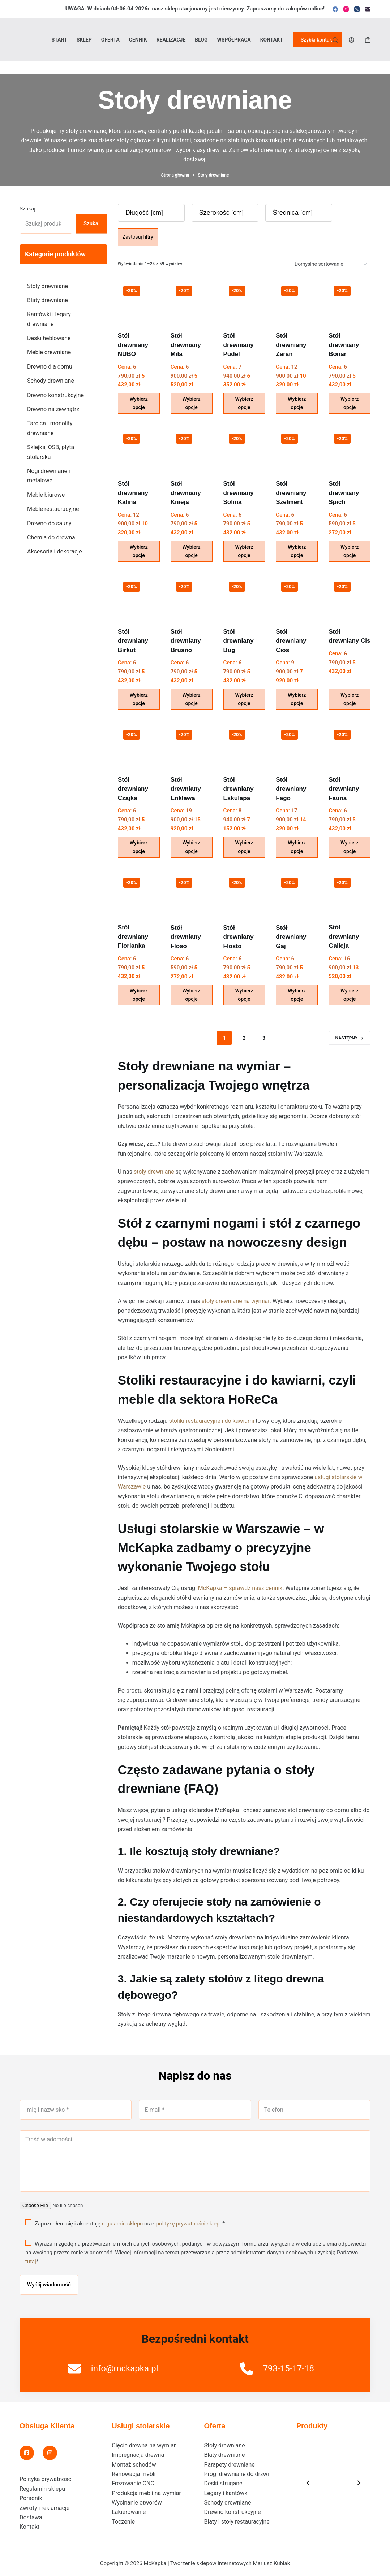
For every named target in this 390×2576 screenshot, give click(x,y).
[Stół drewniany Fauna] (349, 745)
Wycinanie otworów (137, 2502)
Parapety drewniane (229, 2464)
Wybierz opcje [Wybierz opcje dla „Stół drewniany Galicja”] (349, 995)
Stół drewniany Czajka (133, 789)
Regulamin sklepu (42, 2488)
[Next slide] (359, 2483)
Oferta (110, 40)
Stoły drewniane (224, 2445)
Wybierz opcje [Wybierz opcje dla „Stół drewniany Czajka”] (139, 847)
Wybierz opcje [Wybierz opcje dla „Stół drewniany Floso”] (192, 995)
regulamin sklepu (122, 2223)
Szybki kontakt (317, 40)
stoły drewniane (154, 1171)
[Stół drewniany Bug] (244, 597)
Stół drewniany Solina (238, 492)
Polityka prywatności (46, 2479)
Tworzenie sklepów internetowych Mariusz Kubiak (230, 2563)
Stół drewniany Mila (186, 344)
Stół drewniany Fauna (344, 789)
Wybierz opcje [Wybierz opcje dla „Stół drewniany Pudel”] (244, 403)
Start (59, 40)
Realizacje (171, 40)
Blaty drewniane (224, 2454)
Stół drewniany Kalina (133, 492)
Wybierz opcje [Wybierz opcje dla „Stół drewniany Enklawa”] (192, 847)
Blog (201, 40)
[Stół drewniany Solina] (244, 449)
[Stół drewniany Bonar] (349, 301)
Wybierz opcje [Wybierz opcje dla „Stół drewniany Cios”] (297, 699)
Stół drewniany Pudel (238, 344)
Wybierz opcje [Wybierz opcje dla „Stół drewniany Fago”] (297, 847)
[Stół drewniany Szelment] (297, 449)
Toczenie (123, 2521)
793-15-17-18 (288, 2368)
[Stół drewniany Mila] (192, 301)
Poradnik (31, 2498)
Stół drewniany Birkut (133, 640)
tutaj (30, 2261)
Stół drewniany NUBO (133, 344)
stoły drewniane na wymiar (236, 1301)
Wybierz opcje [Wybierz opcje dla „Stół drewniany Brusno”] (192, 699)
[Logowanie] (351, 40)
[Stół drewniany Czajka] (139, 745)
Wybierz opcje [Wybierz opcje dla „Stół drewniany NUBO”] (139, 403)
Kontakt (271, 40)
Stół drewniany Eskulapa (238, 789)
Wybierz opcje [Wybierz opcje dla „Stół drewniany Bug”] (244, 699)
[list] (333, 2483)
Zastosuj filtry (138, 237)
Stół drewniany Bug (238, 640)
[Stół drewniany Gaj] (297, 893)
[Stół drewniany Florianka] (139, 893)
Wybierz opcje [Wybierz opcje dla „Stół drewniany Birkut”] (139, 699)
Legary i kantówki (226, 2493)
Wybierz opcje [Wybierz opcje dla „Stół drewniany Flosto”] (244, 995)
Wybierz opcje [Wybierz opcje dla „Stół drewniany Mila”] (192, 403)
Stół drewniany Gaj (291, 937)
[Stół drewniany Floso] (192, 893)
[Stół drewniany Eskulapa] (244, 745)
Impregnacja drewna (138, 2454)
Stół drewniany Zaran (291, 344)
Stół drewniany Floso (186, 937)
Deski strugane (223, 2483)
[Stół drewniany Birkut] (139, 597)
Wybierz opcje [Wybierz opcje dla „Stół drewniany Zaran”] (297, 403)
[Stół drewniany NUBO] (139, 301)
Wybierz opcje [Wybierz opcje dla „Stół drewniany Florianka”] (139, 995)
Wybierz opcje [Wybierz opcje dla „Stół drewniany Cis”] (349, 699)
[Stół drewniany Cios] (297, 597)
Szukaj (27, 208)
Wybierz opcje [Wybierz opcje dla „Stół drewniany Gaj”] (297, 995)
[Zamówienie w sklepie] (329, 264)
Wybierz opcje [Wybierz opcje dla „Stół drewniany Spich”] (349, 551)
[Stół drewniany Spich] (349, 449)
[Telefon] (357, 9)
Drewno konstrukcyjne (232, 2511)
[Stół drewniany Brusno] (192, 597)
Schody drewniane (227, 2502)
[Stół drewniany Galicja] (349, 893)
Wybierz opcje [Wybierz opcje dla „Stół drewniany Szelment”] (297, 551)
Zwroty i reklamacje (44, 2508)
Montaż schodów (134, 2464)
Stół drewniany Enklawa (186, 789)
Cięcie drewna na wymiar (144, 2445)
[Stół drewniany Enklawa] (192, 745)
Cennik (138, 40)
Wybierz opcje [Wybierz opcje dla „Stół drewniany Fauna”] (349, 847)
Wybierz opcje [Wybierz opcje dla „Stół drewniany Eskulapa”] (244, 847)
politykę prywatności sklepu (189, 2223)
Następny (349, 1038)
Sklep (84, 40)
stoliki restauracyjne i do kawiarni (211, 1420)
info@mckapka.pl (124, 2368)
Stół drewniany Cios (291, 640)
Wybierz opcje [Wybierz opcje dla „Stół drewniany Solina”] (244, 551)
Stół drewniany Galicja (344, 936)
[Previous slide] (308, 2483)
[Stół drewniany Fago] (297, 745)
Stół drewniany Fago (291, 789)
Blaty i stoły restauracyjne (237, 2521)
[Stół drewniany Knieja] (192, 449)
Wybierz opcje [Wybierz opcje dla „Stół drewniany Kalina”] (139, 551)
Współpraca (234, 40)
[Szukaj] (335, 40)
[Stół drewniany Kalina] (139, 449)
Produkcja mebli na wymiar (146, 2493)
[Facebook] (335, 9)
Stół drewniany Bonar (344, 344)
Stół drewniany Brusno (186, 640)
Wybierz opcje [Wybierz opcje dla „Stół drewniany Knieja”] (192, 551)
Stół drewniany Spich (344, 492)
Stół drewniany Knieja (186, 492)
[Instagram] (346, 9)
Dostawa (31, 2517)
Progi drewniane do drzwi (236, 2474)
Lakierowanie (129, 2511)
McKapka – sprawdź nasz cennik (240, 1588)
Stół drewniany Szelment (291, 492)
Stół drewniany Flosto (238, 937)
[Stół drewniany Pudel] (244, 301)
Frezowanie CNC (133, 2483)
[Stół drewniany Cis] (349, 597)
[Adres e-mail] (367, 9)
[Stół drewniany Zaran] (297, 301)
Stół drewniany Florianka (133, 936)
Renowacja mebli (133, 2474)
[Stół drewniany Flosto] (244, 893)
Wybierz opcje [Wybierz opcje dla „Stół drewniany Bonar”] (349, 403)
